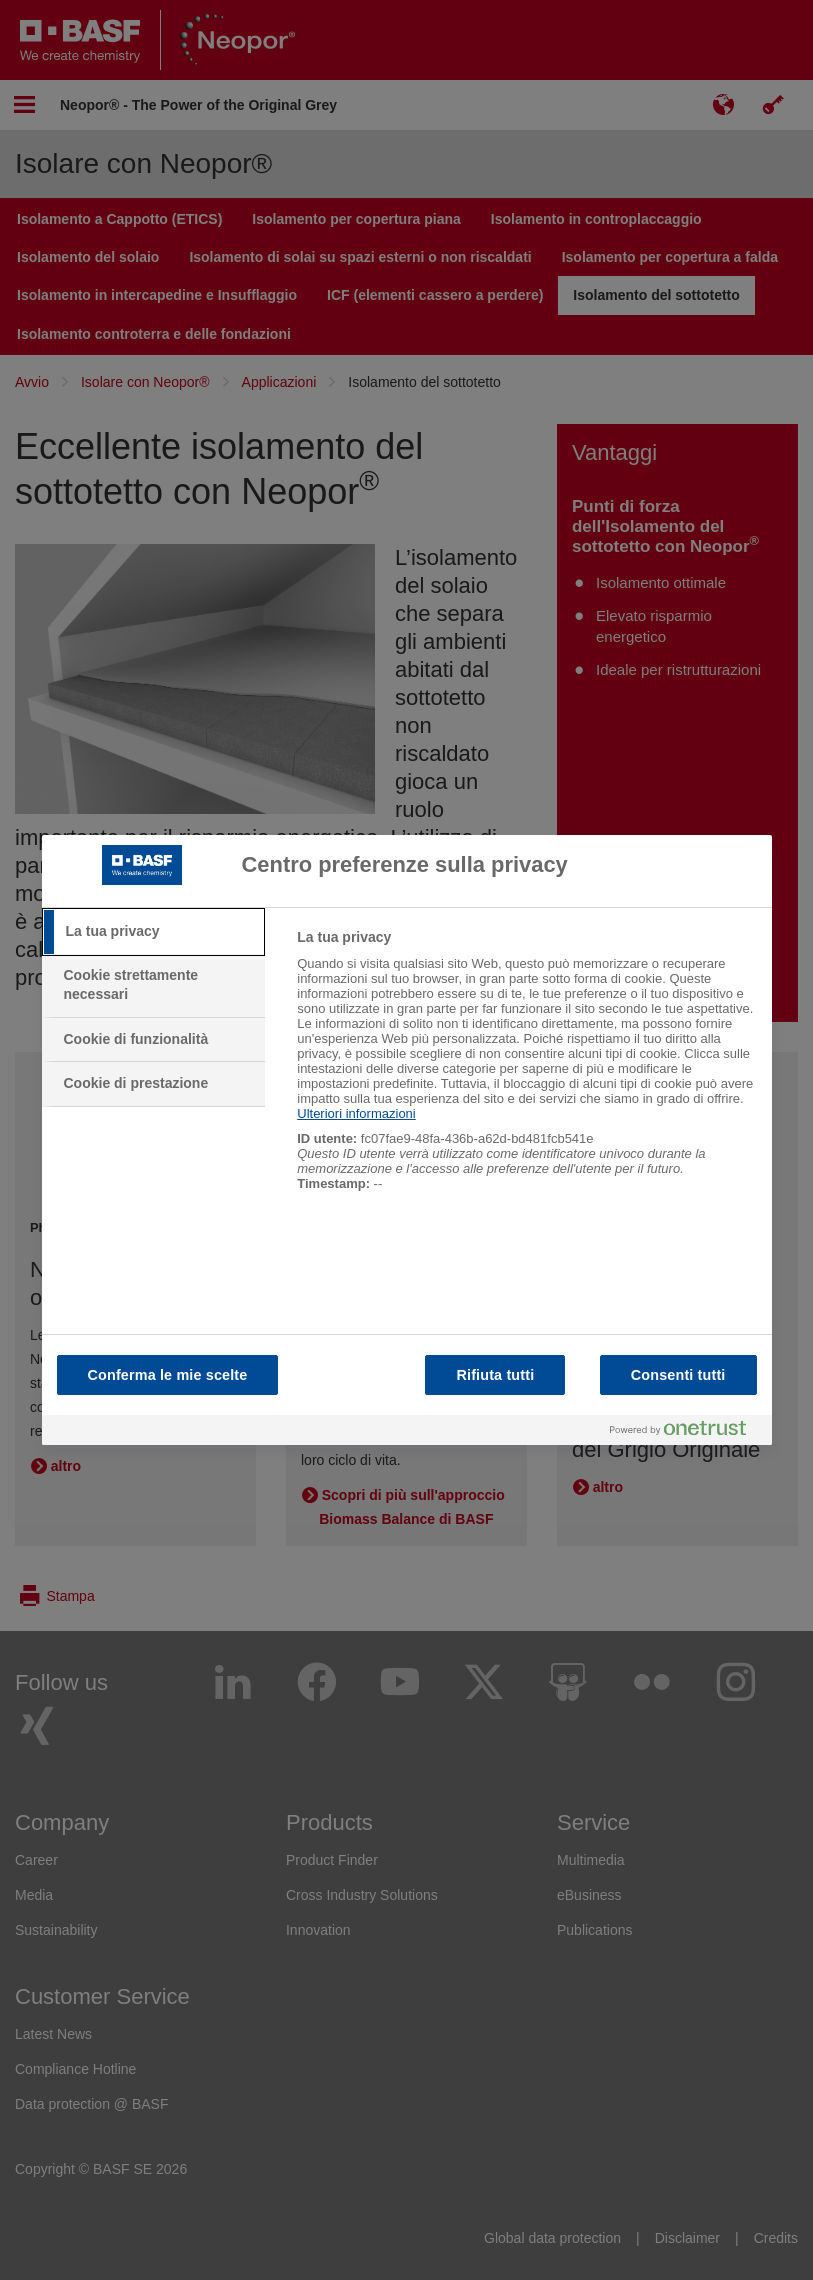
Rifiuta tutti (495, 1375)
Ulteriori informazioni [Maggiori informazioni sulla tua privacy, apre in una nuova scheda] (356, 1113)
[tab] (154, 932)
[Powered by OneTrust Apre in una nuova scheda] (686, 1429)
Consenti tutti (678, 1375)
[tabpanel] (525, 1071)
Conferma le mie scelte (168, 1375)
